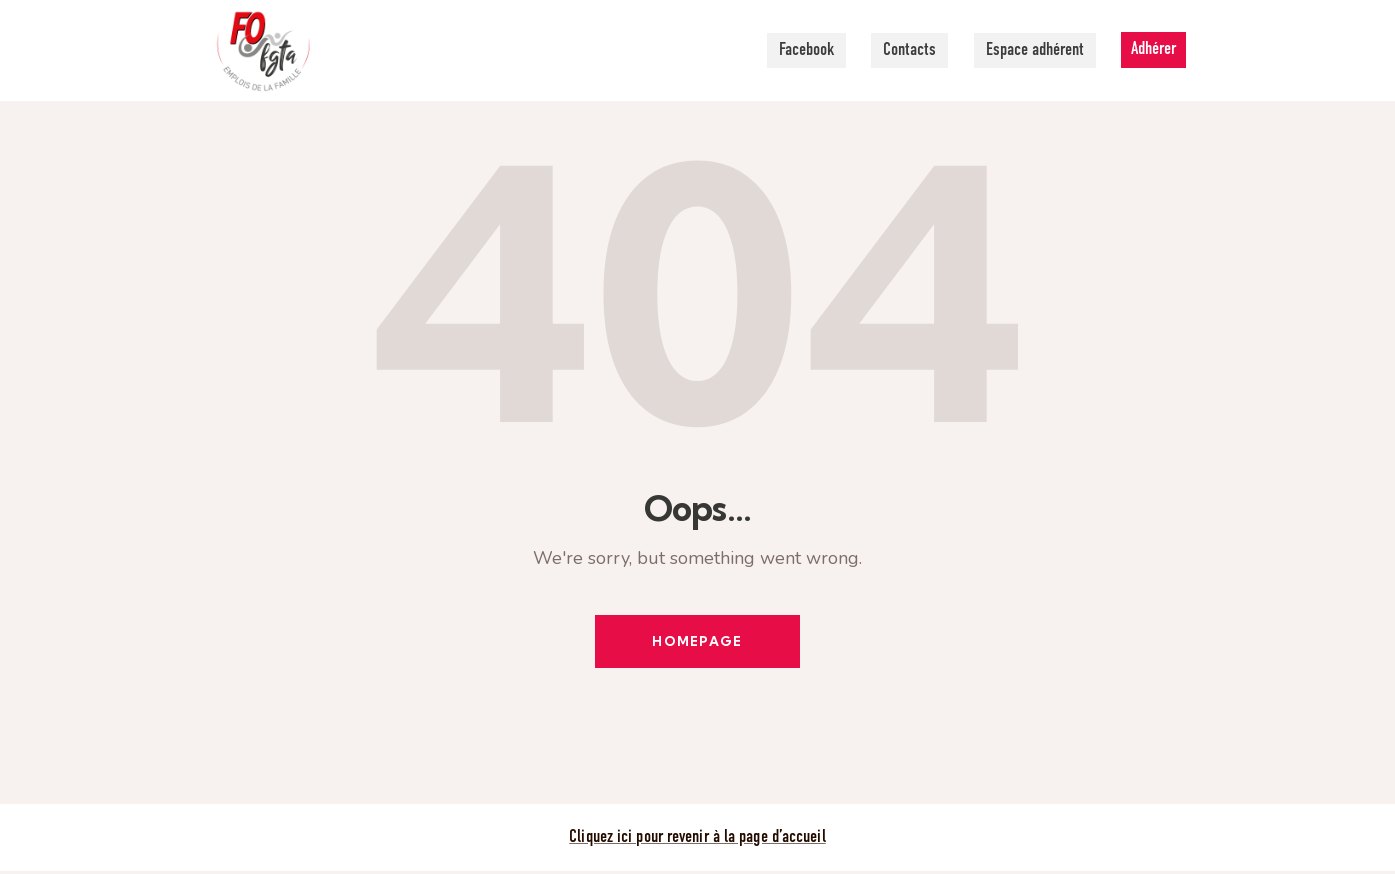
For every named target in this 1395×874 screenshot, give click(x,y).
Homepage (697, 642)
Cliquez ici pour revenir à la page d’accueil (697, 839)
